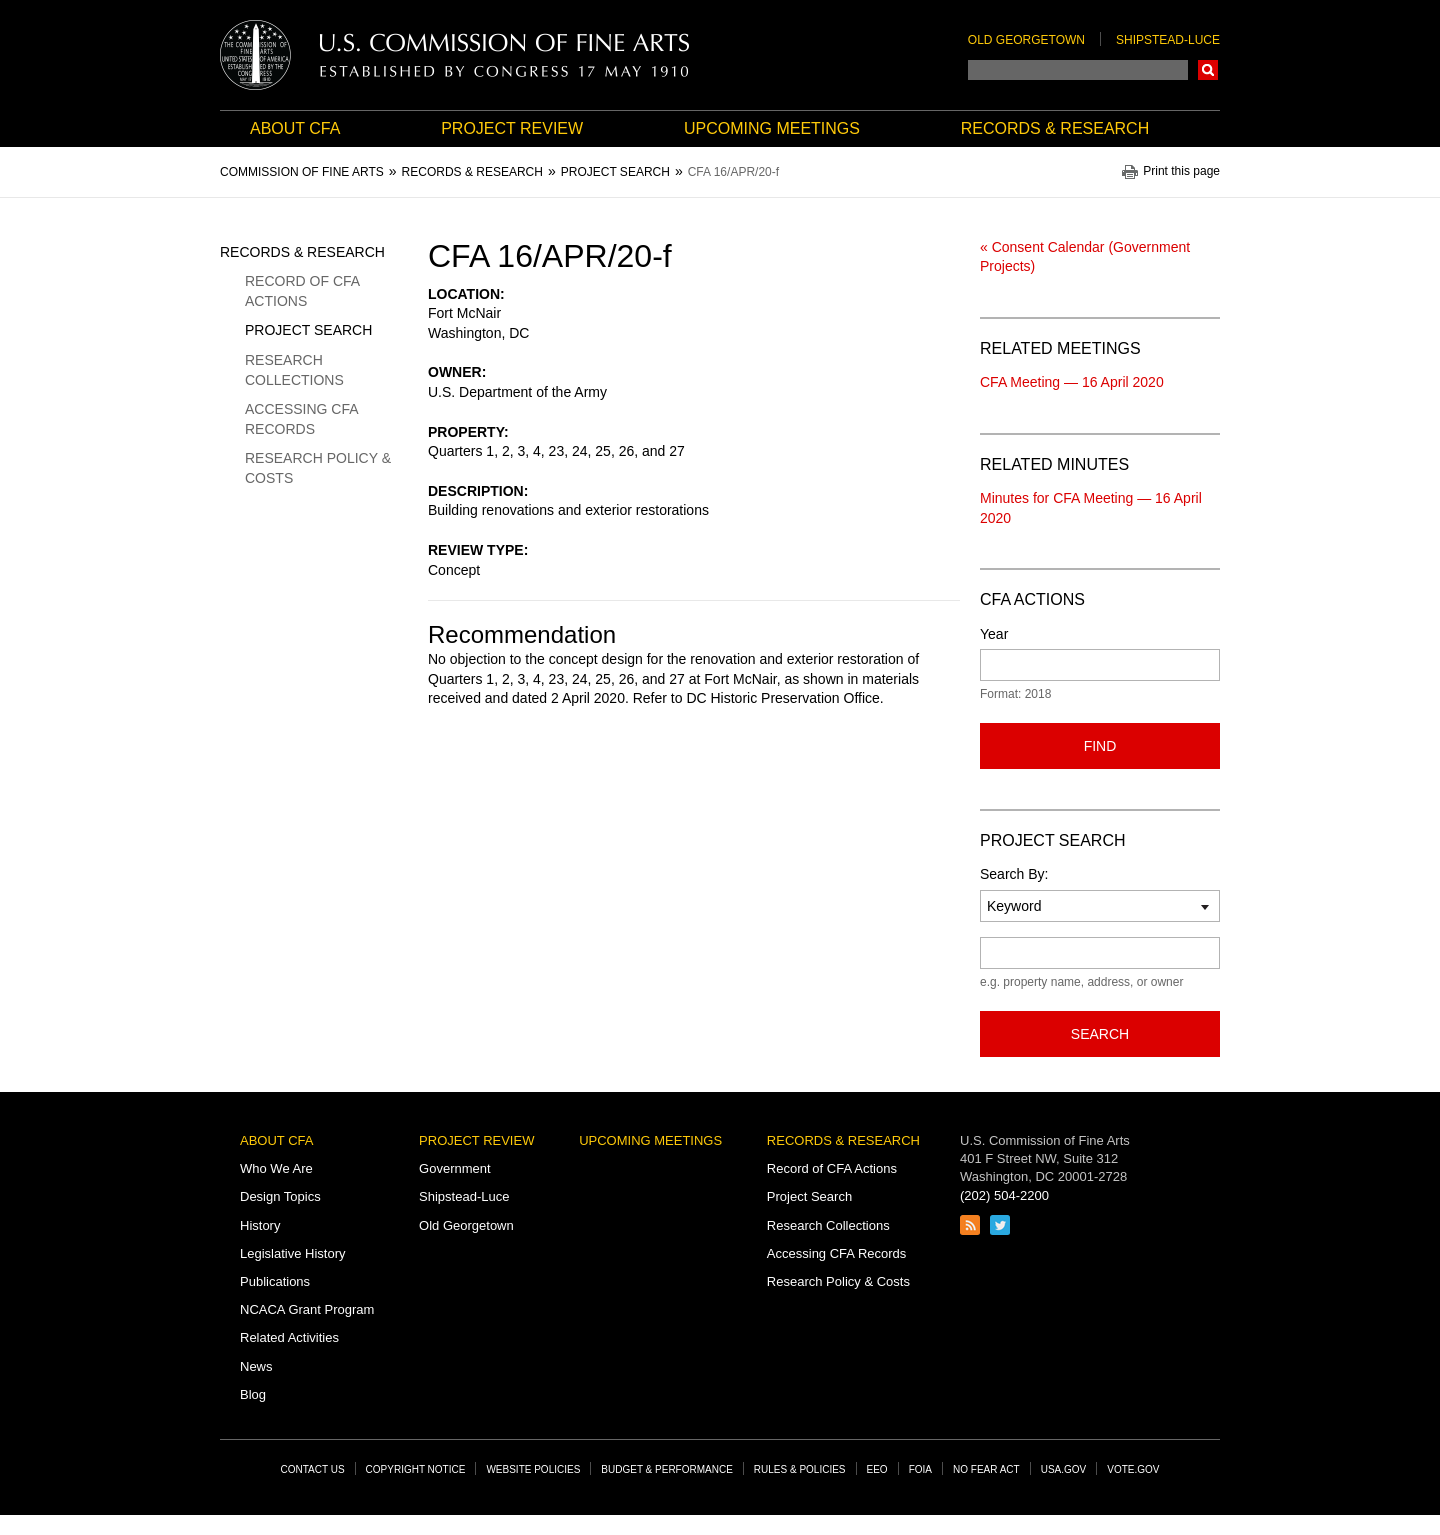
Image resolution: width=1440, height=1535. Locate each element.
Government (455, 1168)
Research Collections (294, 370)
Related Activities (289, 1337)
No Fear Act (986, 1469)
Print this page (1181, 171)
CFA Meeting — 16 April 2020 (1072, 382)
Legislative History (293, 1253)
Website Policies (533, 1469)
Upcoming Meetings (772, 128)
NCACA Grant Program (307, 1309)
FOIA (920, 1469)
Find (1100, 746)
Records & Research (1055, 128)
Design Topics (280, 1196)
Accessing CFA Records (301, 419)
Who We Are (276, 1168)
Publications (275, 1281)
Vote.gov (1133, 1469)
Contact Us (313, 1469)
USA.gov (1064, 1469)
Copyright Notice (416, 1469)
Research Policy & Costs (318, 468)
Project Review (512, 128)
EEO (877, 1469)
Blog (253, 1394)
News (256, 1366)
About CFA (295, 128)
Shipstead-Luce (1168, 40)
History (260, 1225)
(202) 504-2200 (1004, 1195)
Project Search (308, 330)
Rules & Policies (800, 1469)
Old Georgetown (1026, 40)
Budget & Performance (667, 1469)
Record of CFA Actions (302, 291)
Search (1208, 70)
